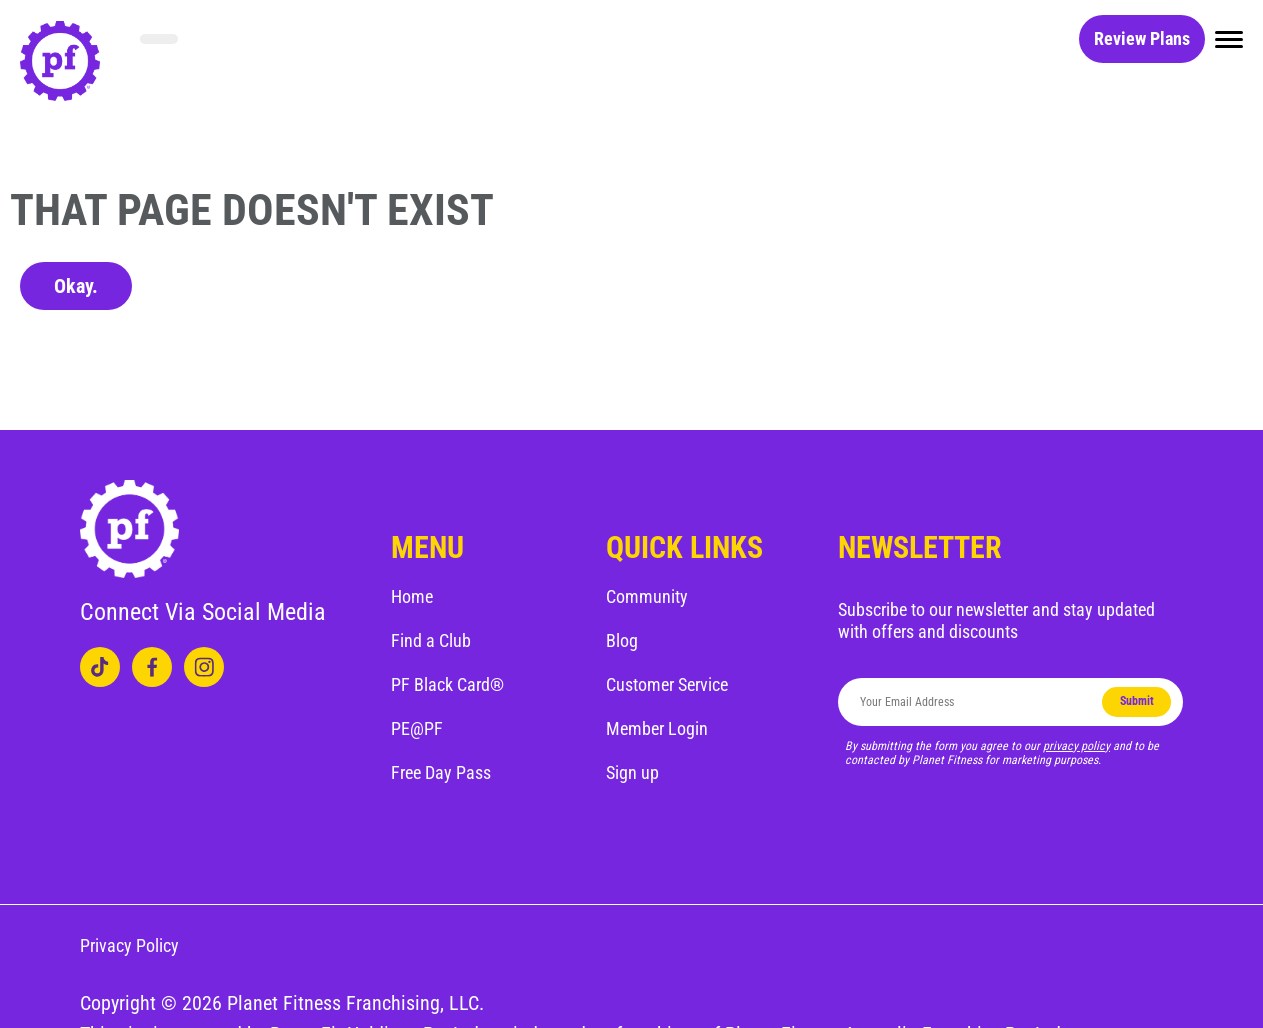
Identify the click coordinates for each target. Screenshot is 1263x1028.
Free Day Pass (441, 772)
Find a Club (431, 640)
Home (412, 596)
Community (647, 596)
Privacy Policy (129, 945)
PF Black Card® (447, 684)
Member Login (657, 728)
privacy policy (1076, 746)
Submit (1137, 701)
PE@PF (417, 728)
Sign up (632, 772)
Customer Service (667, 684)
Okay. (76, 286)
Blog (622, 640)
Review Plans (1142, 38)
